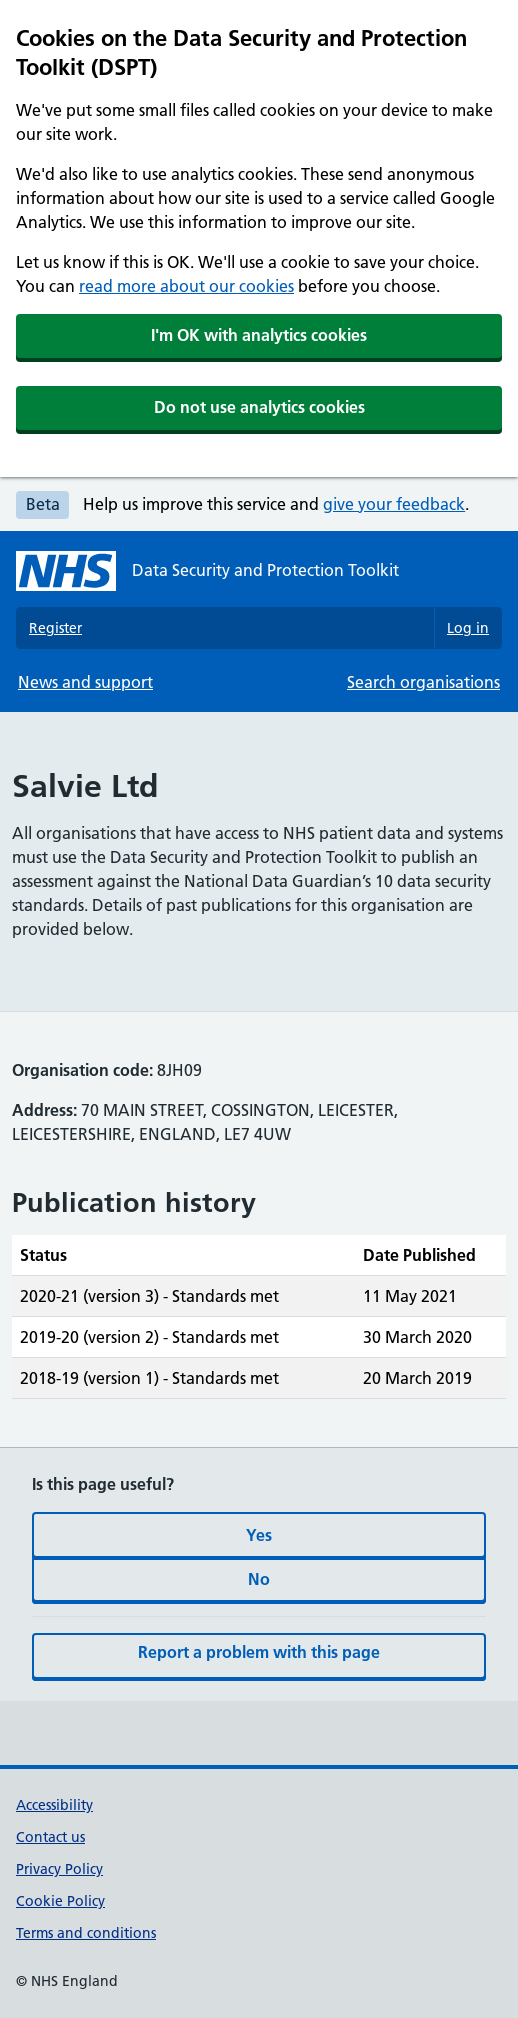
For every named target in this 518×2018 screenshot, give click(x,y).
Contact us (50, 1837)
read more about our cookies (186, 286)
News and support (85, 682)
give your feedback (394, 504)
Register (55, 628)
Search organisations (423, 682)
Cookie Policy (60, 1901)
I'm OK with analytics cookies (259, 335)
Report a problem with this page (259, 1652)
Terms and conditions (86, 1933)
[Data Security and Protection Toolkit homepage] (207, 571)
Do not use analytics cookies (259, 407)
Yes (259, 1535)
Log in (468, 628)
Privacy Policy (59, 1869)
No (259, 1579)
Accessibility (54, 1805)
